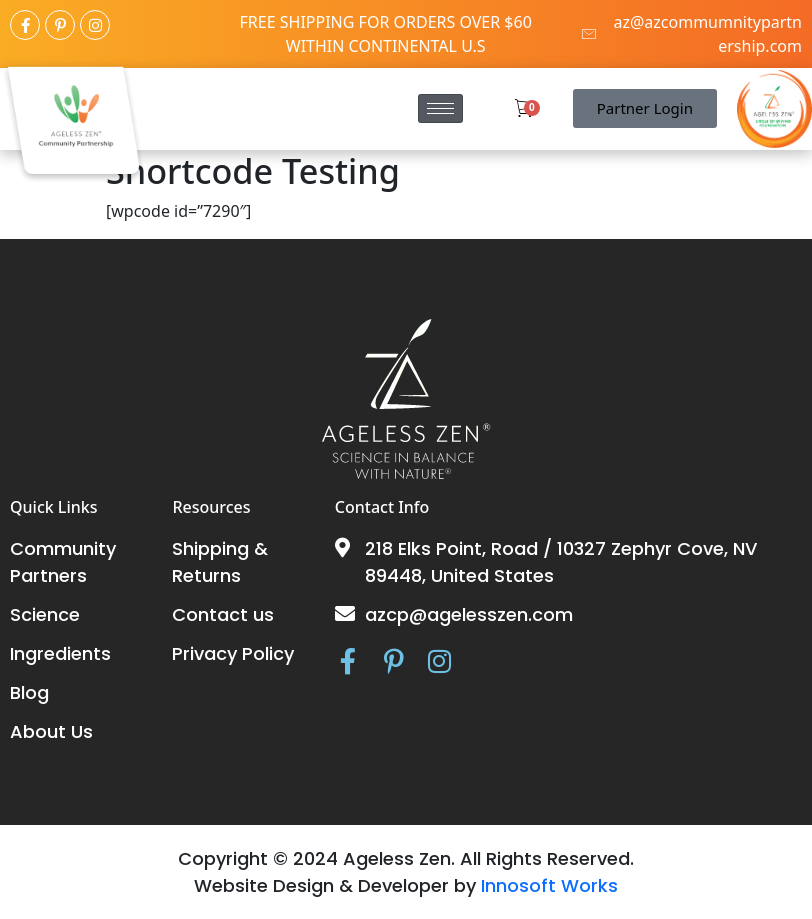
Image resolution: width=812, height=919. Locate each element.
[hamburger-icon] (440, 108)
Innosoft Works (549, 885)
